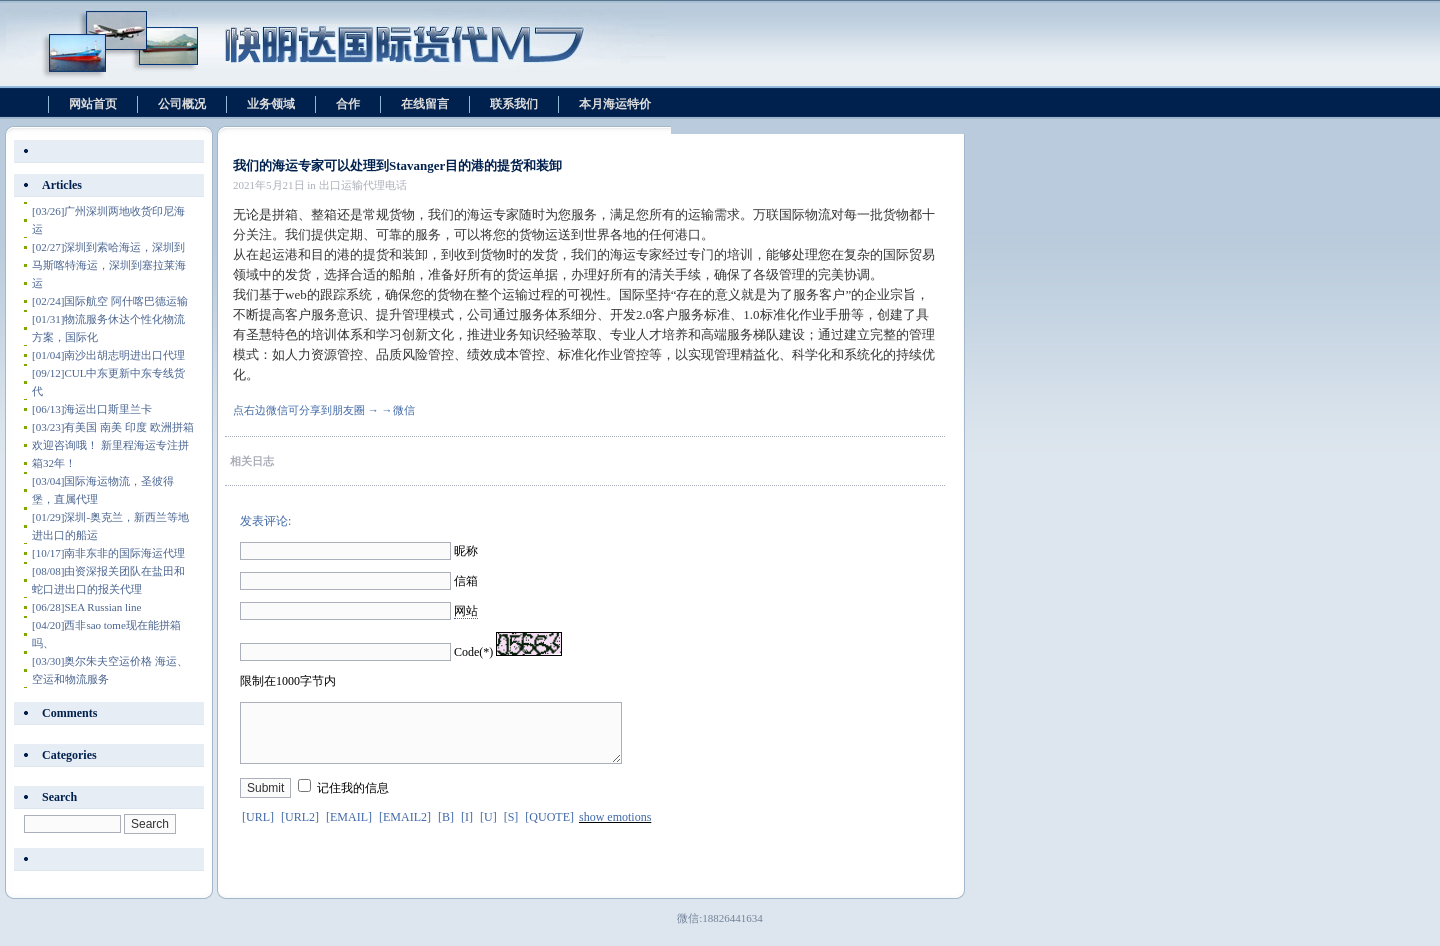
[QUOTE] (549, 829)
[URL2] (300, 829)
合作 (348, 104)
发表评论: (265, 521)
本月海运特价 (615, 104)
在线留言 (425, 104)
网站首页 (93, 104)
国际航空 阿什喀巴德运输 (110, 301)
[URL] (258, 829)
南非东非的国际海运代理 (108, 553)
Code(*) (473, 652)
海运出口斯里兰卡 (92, 409)
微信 (404, 410)
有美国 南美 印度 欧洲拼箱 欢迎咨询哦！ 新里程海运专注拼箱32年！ (113, 445)
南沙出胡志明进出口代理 (108, 355)
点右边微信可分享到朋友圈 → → (313, 410)
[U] (488, 829)
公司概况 (182, 104)
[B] (446, 829)
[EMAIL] (349, 829)
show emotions (615, 829)
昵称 (466, 551)
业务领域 (271, 104)
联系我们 (514, 104)
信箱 (466, 581)
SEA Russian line (86, 607)
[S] (511, 829)
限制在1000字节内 (288, 681)
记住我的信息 (353, 800)
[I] (467, 829)
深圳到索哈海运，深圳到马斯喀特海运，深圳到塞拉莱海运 (109, 265)
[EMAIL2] (405, 829)
